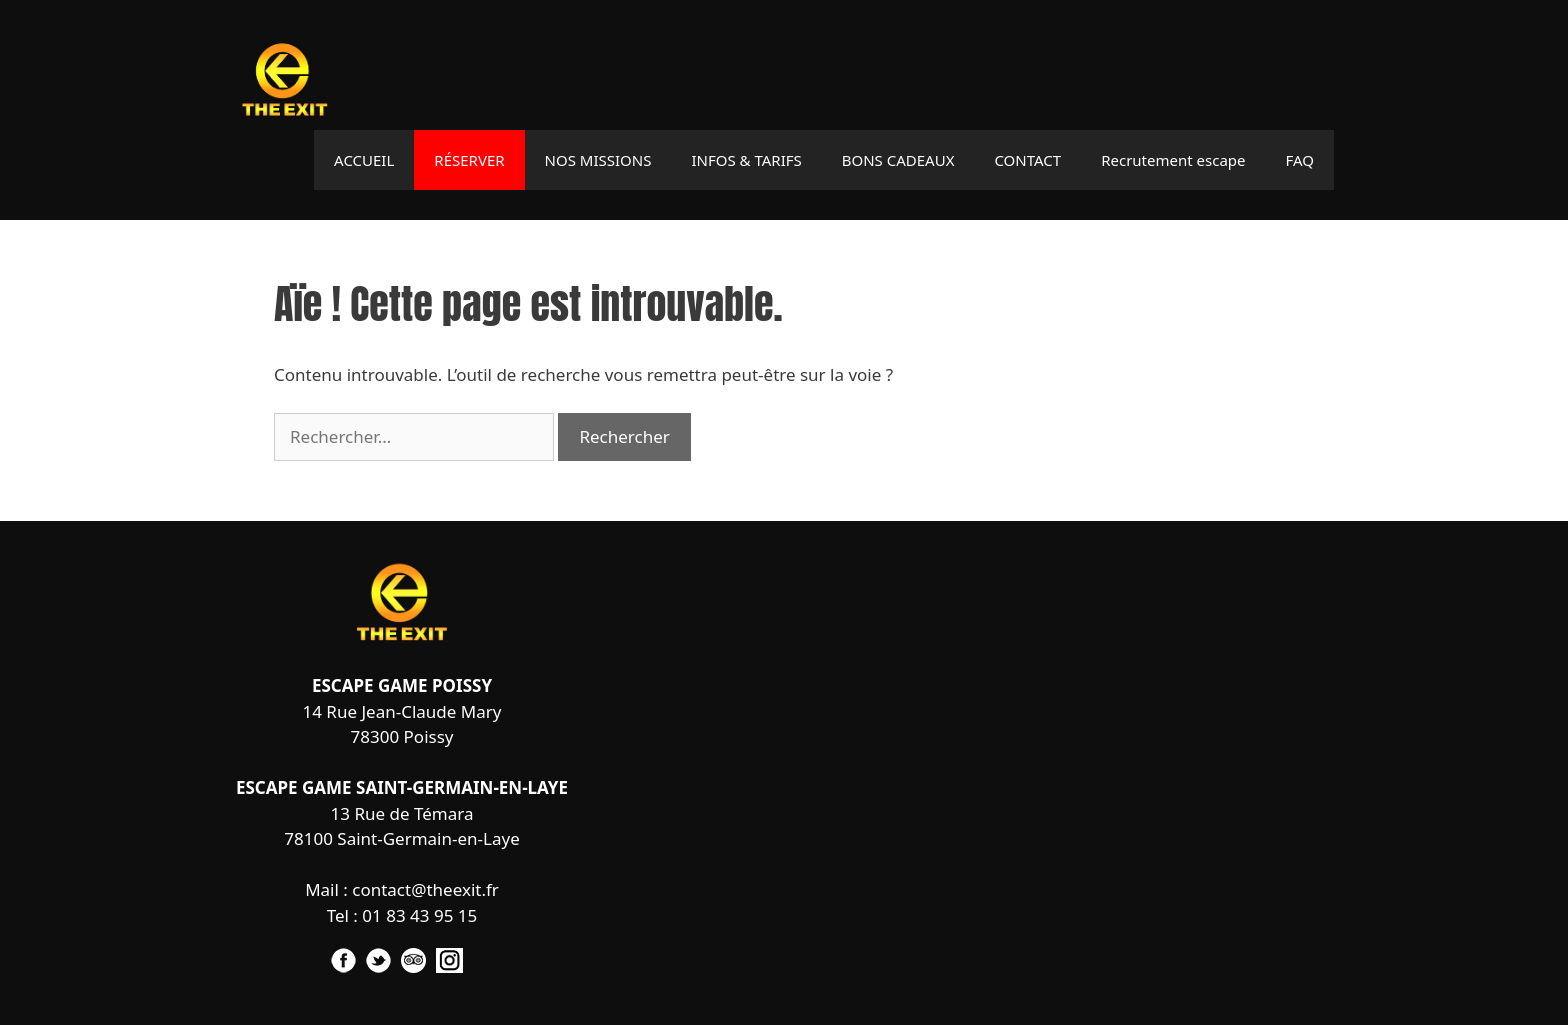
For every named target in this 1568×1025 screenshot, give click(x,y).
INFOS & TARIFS (746, 160)
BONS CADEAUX (898, 160)
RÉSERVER (469, 160)
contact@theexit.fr (425, 889)
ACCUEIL (364, 160)
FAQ (1300, 160)
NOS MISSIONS (598, 160)
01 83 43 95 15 (419, 915)
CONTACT (1027, 160)
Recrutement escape (1173, 160)
